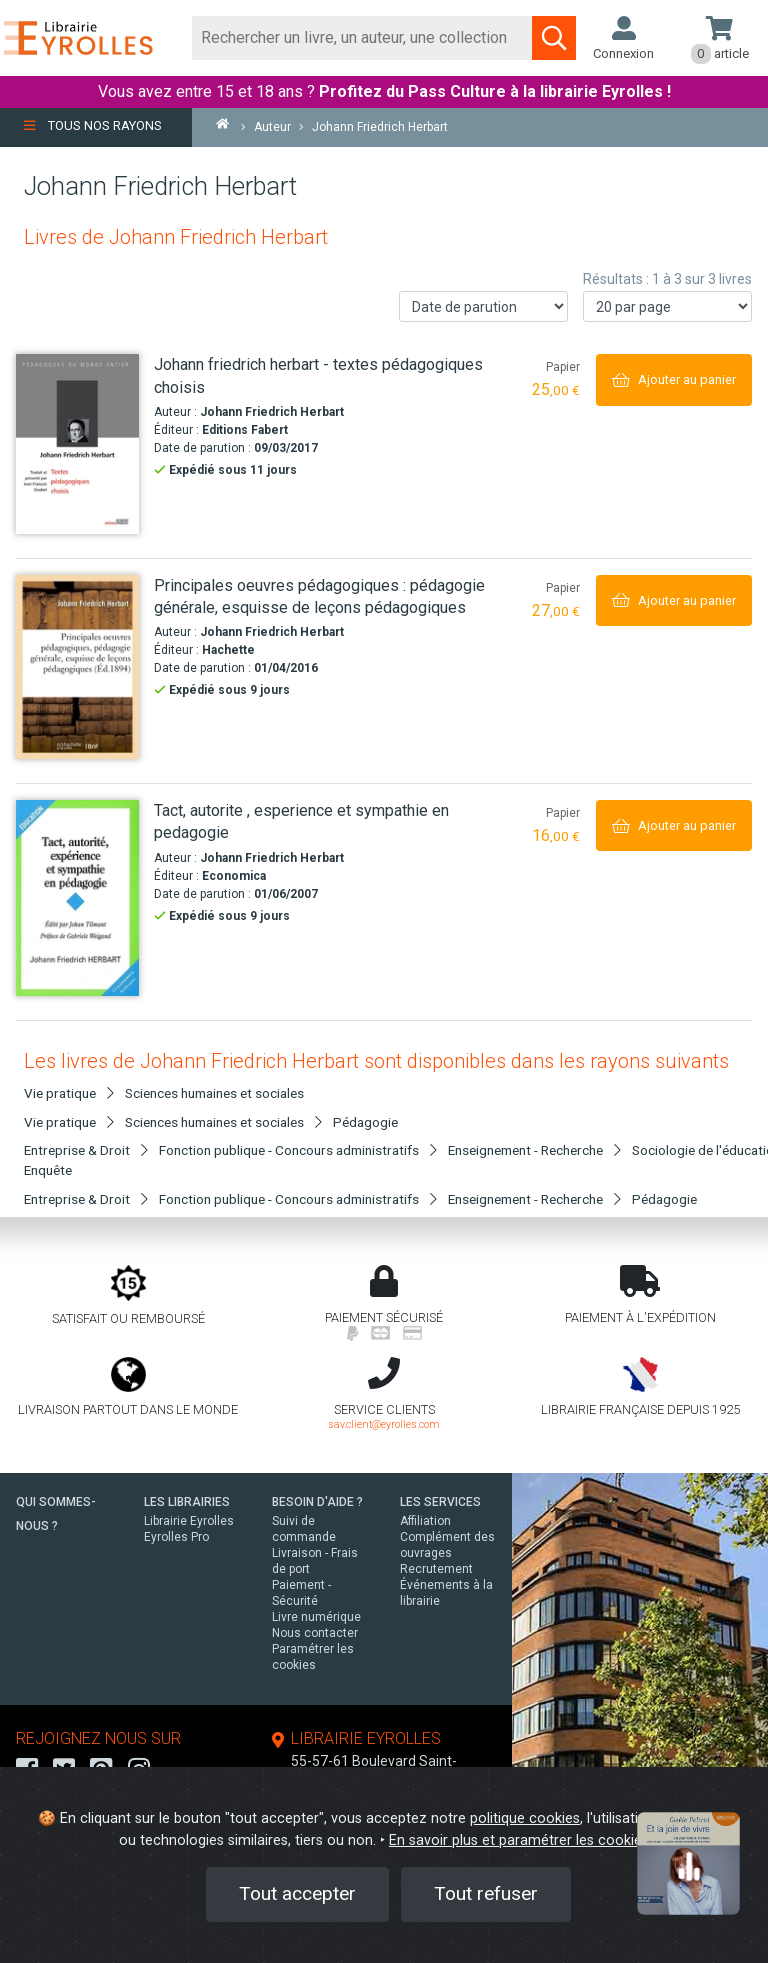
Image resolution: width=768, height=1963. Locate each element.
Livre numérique (316, 1617)
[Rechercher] (362, 38)
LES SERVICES (440, 1502)
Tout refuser (486, 1893)
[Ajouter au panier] (674, 379)
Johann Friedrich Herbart (272, 412)
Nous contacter (315, 1633)
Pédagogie (365, 1122)
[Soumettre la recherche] (554, 38)
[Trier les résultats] (483, 306)
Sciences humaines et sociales (214, 1093)
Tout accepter (297, 1893)
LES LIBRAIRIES (187, 1502)
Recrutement (436, 1569)
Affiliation (425, 1521)
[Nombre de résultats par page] (667, 306)
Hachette (228, 650)
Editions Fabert (245, 430)
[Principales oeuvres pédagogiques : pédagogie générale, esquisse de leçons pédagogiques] (77, 667)
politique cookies (525, 1818)
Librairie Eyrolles (189, 1521)
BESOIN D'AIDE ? (317, 1502)
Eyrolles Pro (176, 1537)
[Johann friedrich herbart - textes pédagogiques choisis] (77, 443)
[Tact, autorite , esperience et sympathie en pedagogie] (77, 898)
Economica (234, 876)
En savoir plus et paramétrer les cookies (519, 1840)
